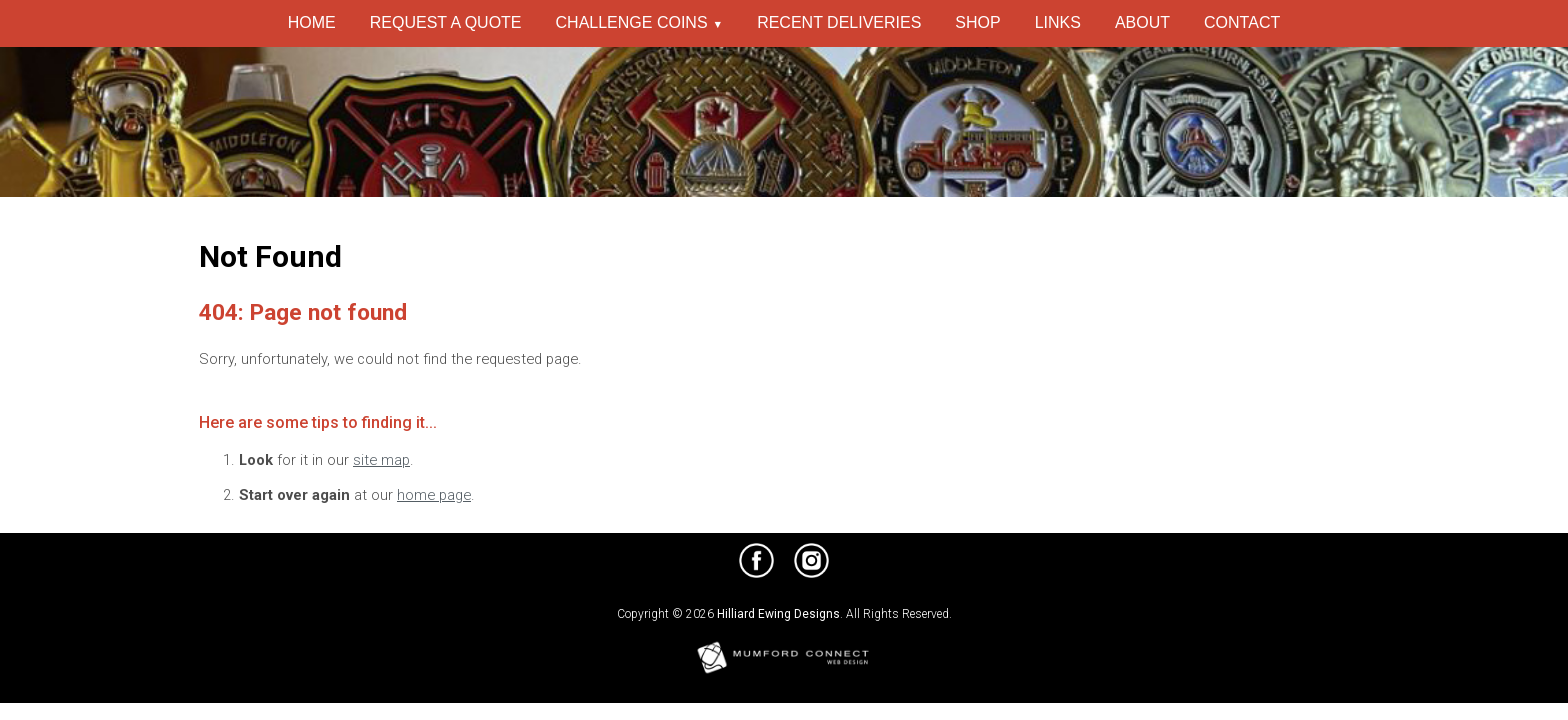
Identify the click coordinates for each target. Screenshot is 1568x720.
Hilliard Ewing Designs (778, 614)
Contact (1242, 22)
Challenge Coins (632, 22)
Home (312, 22)
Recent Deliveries (839, 22)
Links (1058, 22)
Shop (977, 22)
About (1142, 22)
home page (434, 495)
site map (381, 460)
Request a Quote (446, 22)
